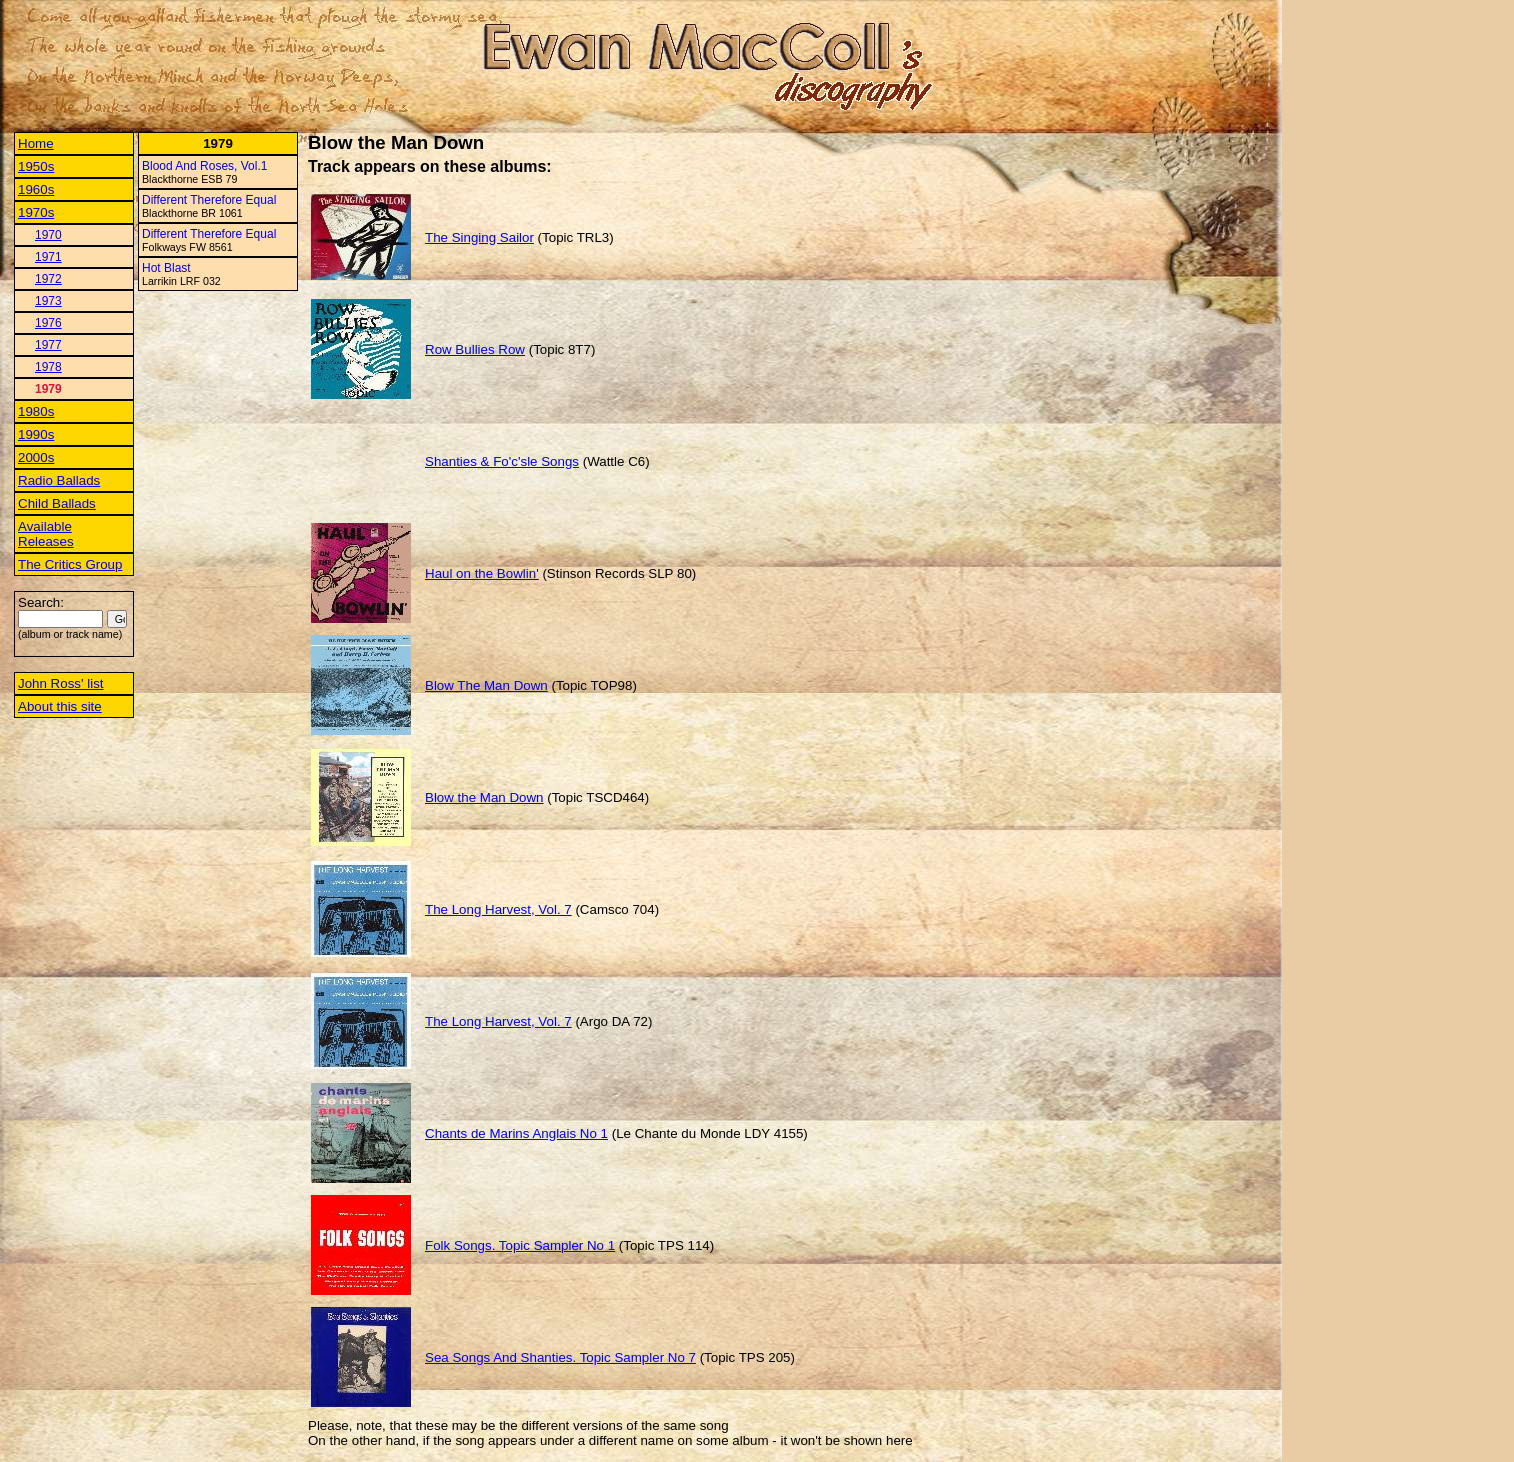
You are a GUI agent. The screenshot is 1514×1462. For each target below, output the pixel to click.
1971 (48, 257)
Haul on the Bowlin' (482, 573)
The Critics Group (70, 564)
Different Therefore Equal (209, 200)
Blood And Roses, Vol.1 (204, 166)
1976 (48, 323)
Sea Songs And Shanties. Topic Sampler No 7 (560, 1357)
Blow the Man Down (484, 797)
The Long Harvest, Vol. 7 (498, 909)
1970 (48, 235)
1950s (36, 166)
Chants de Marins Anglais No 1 (516, 1133)
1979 (48, 389)
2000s (36, 457)
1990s (36, 434)
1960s (36, 189)
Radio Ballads (59, 480)
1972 (48, 279)
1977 (48, 345)
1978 (48, 367)
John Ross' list (61, 683)
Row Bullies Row (475, 349)
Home (36, 143)
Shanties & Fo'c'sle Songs (502, 461)
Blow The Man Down (486, 685)
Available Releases (46, 534)
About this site (60, 706)
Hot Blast (166, 268)
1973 (48, 301)
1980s (36, 411)
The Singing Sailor (479, 237)
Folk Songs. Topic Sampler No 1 (520, 1245)
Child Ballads (57, 503)
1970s (36, 212)
